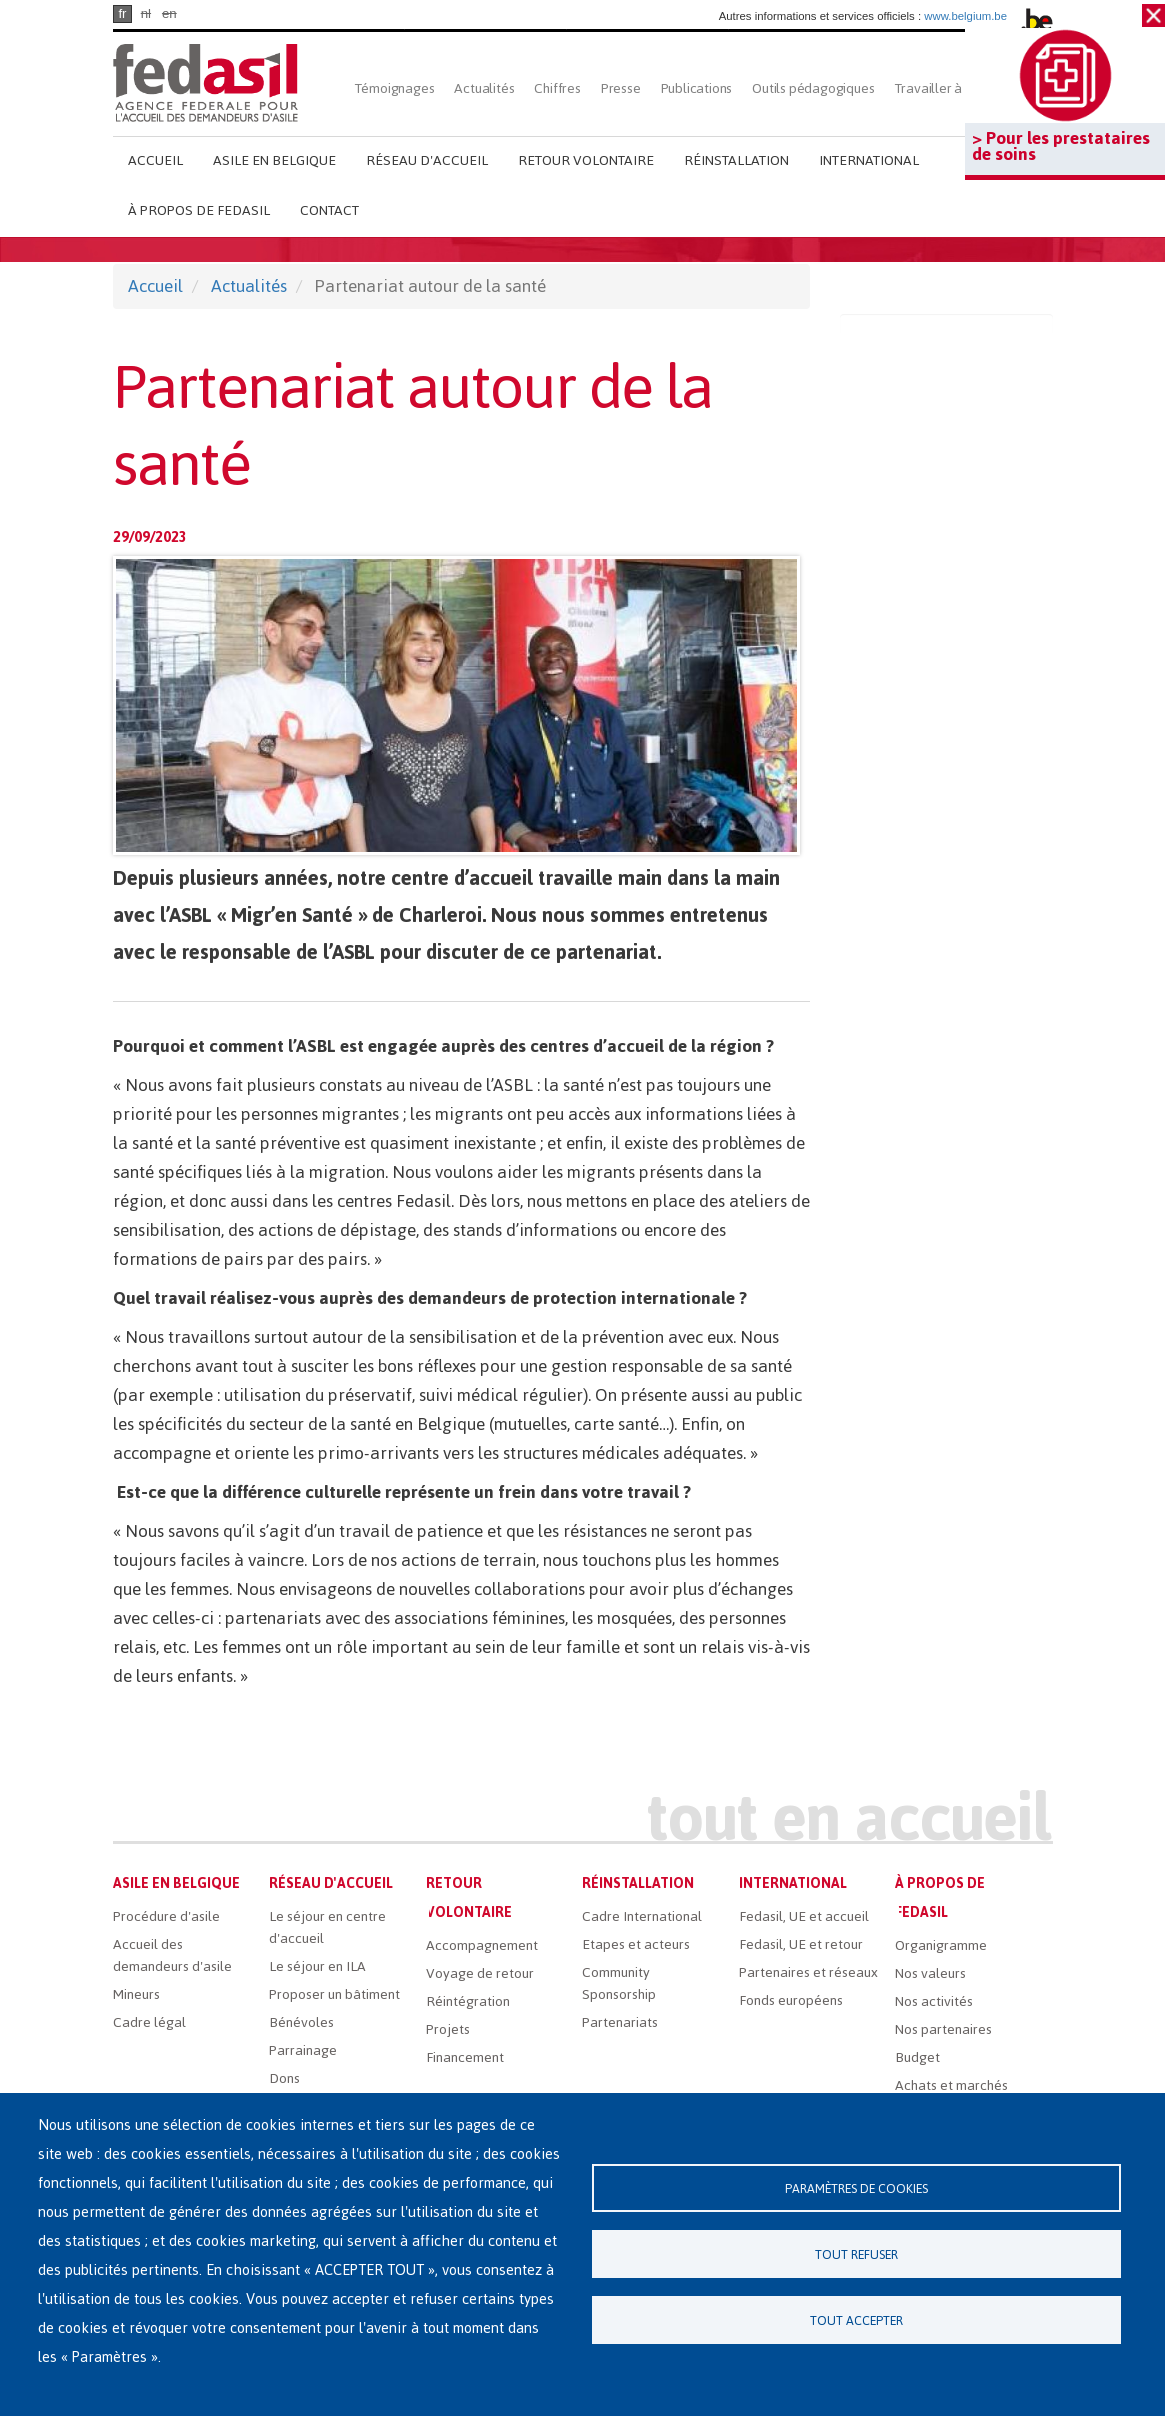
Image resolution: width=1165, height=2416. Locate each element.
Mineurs (136, 1994)
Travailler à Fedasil (951, 88)
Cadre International (642, 1916)
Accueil (155, 160)
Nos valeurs (930, 1973)
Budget (917, 2057)
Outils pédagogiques (813, 88)
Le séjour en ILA (317, 1966)
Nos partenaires (943, 2029)
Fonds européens (791, 2000)
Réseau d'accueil (427, 160)
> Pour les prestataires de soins (1061, 146)
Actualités (484, 88)
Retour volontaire (586, 160)
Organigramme (941, 1945)
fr (122, 13)
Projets (448, 2029)
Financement (465, 2057)
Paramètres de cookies (856, 2188)
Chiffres (557, 88)
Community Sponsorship (619, 1983)
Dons (284, 2078)
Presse (621, 88)
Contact (329, 210)
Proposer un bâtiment (334, 1994)
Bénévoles (301, 2022)
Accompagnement (482, 1945)
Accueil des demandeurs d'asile (172, 1955)
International (869, 160)
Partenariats (620, 2022)
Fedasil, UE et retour (801, 1944)
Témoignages (395, 88)
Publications (697, 88)
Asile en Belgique (274, 160)
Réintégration (468, 2001)
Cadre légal (149, 2022)
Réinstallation (736, 160)
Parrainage (303, 2050)
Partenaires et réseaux (808, 1972)
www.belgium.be (965, 16)
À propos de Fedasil (199, 210)
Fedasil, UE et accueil (804, 1916)
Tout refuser (856, 2254)
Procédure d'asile (166, 1916)
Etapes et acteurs (636, 1944)
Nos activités (934, 2001)
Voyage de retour (480, 1973)
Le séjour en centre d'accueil (327, 1927)
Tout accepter (856, 2320)
